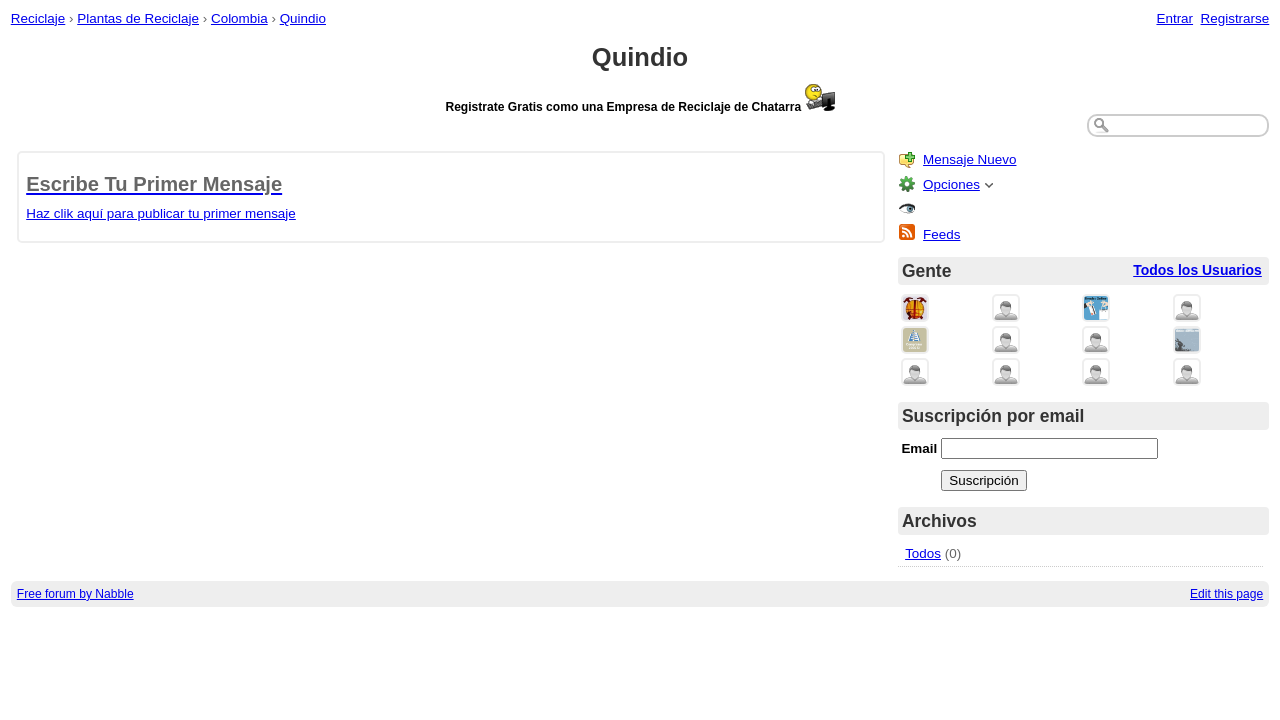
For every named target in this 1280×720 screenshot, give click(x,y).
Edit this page (1226, 594)
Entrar (1174, 18)
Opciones (951, 184)
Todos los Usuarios (1197, 270)
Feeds (941, 234)
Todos (923, 553)
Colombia (239, 18)
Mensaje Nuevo (969, 159)
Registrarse (1235, 18)
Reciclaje (38, 18)
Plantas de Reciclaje (138, 18)
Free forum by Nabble (75, 594)
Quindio (303, 18)
